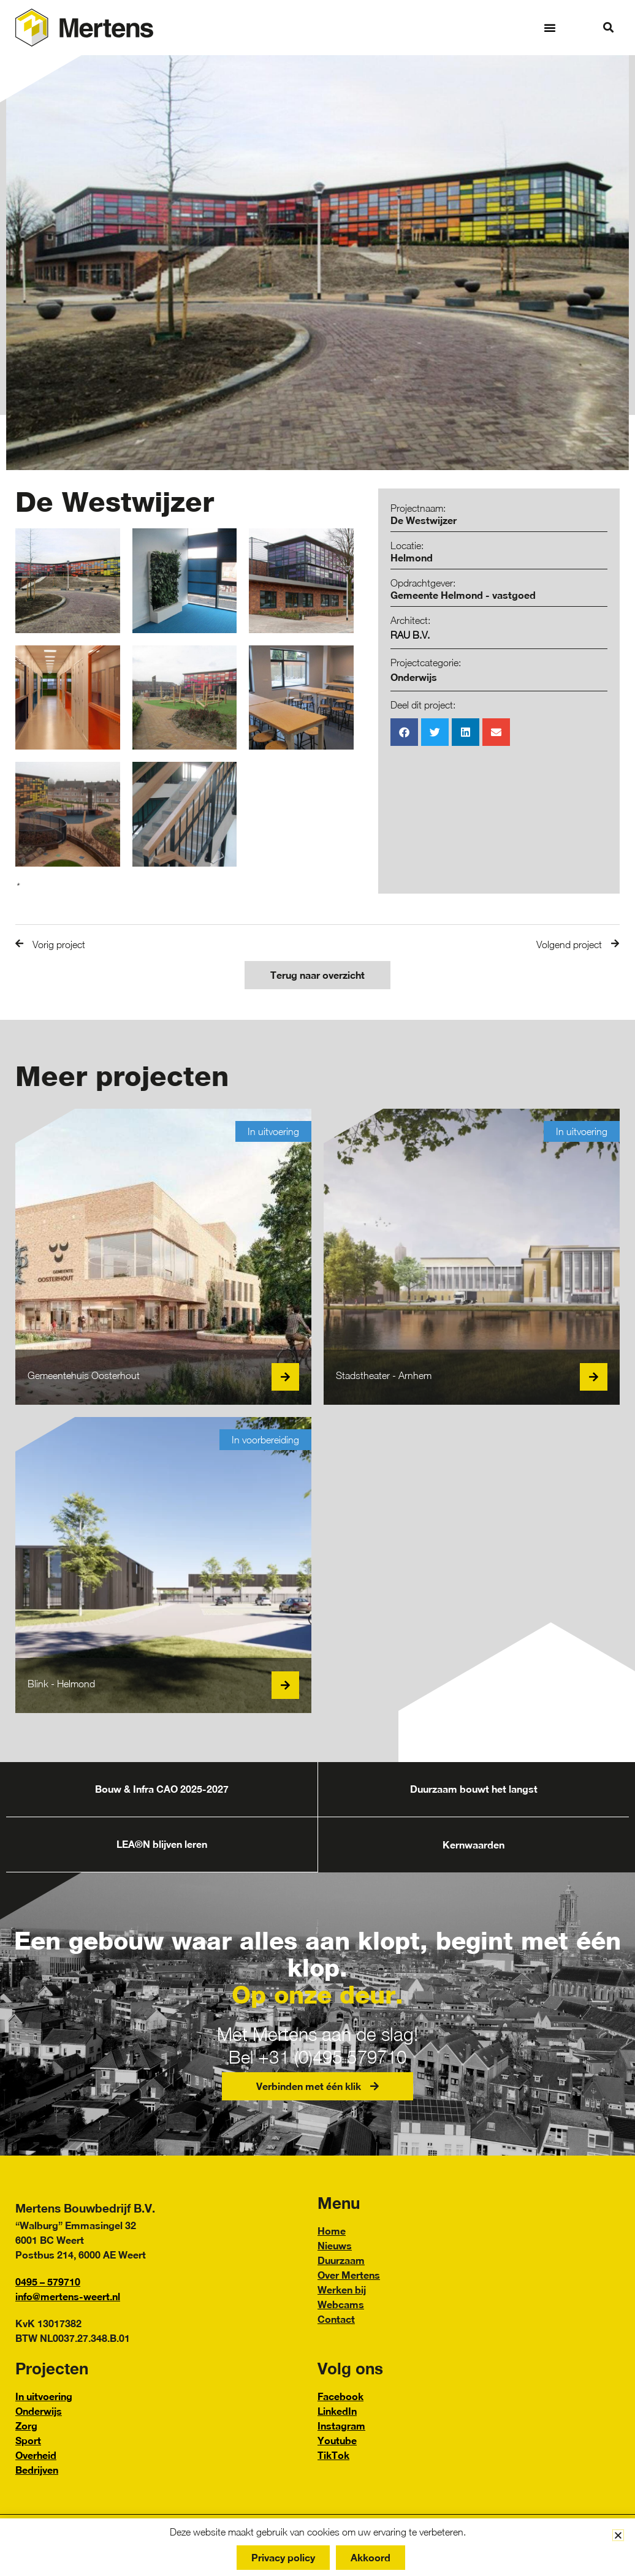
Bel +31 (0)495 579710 (317, 2056)
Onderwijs (413, 677)
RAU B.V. (410, 634)
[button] (550, 27)
